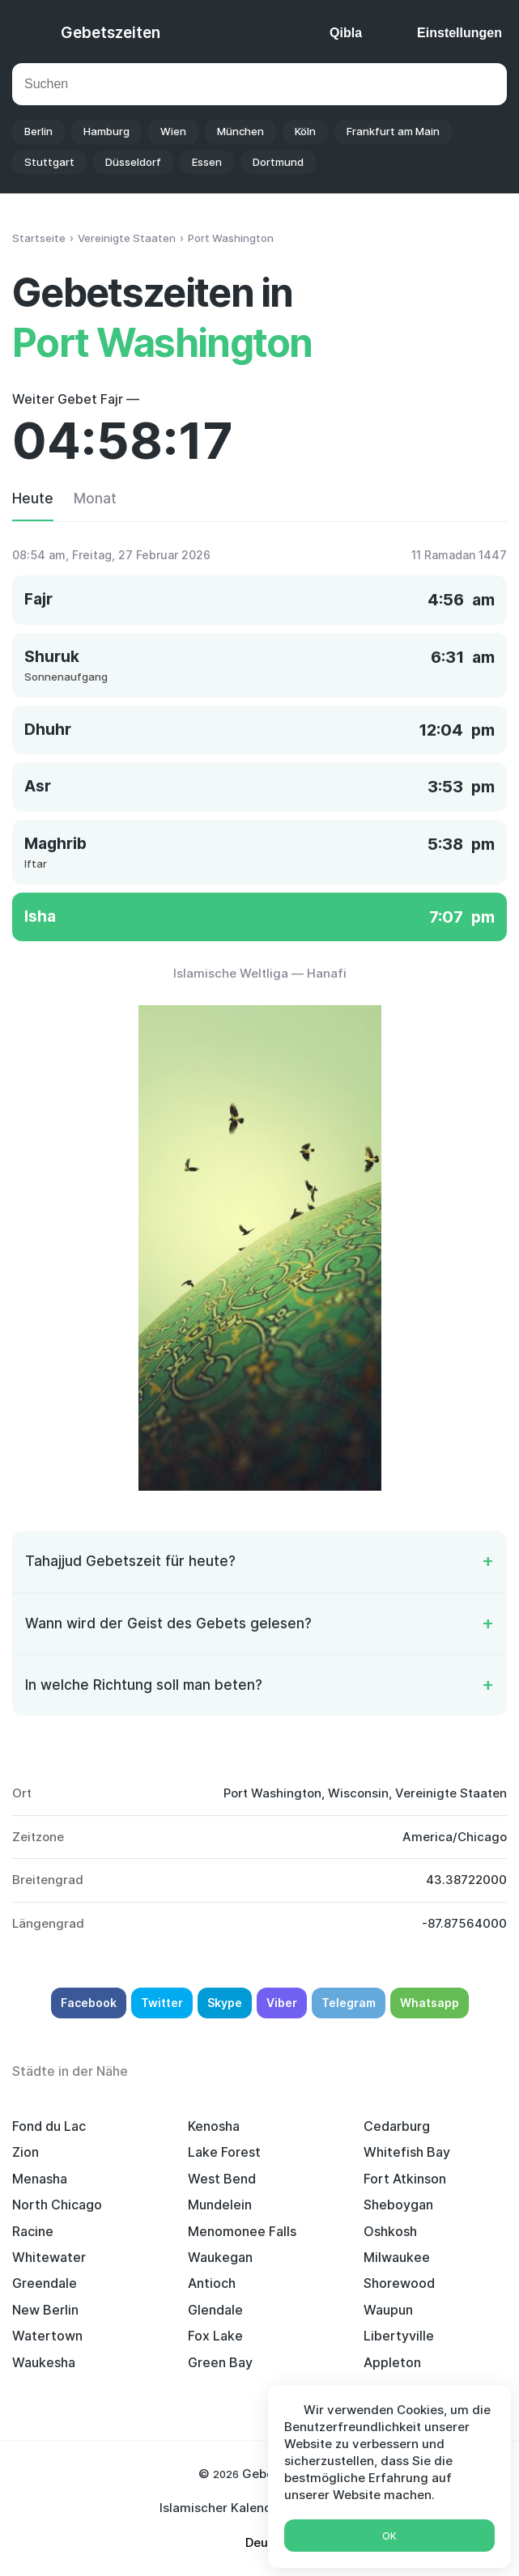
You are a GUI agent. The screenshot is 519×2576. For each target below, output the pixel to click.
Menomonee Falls (242, 2231)
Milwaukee (397, 2257)
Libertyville (399, 2336)
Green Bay (220, 2362)
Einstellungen (459, 33)
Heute (32, 498)
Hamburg (106, 131)
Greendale (44, 2283)
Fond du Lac (49, 2126)
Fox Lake (215, 2336)
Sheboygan (398, 2204)
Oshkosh (390, 2231)
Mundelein (220, 2204)
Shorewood (399, 2283)
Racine (32, 2231)
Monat (95, 498)
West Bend (222, 2179)
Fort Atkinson (405, 2179)
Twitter (162, 2002)
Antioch (212, 2283)
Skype (224, 2002)
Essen (207, 161)
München (240, 131)
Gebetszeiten (110, 32)
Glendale (215, 2310)
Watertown (47, 2336)
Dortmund (278, 161)
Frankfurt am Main (393, 131)
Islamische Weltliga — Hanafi (260, 973)
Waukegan (220, 2257)
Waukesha (43, 2362)
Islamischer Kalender (222, 2507)
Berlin (38, 131)
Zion (25, 2152)
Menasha (39, 2179)
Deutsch (269, 2542)
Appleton (392, 2362)
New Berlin (45, 2310)
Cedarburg (397, 2126)
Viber (281, 2002)
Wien (173, 131)
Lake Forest (224, 2152)
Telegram (348, 2002)
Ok (389, 2536)
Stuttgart (49, 161)
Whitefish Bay (407, 2152)
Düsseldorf (133, 161)
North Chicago (57, 2204)
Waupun (388, 2310)
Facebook (89, 2002)
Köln (305, 131)
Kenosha (214, 2126)
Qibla (346, 33)
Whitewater (49, 2257)
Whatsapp (429, 2002)
